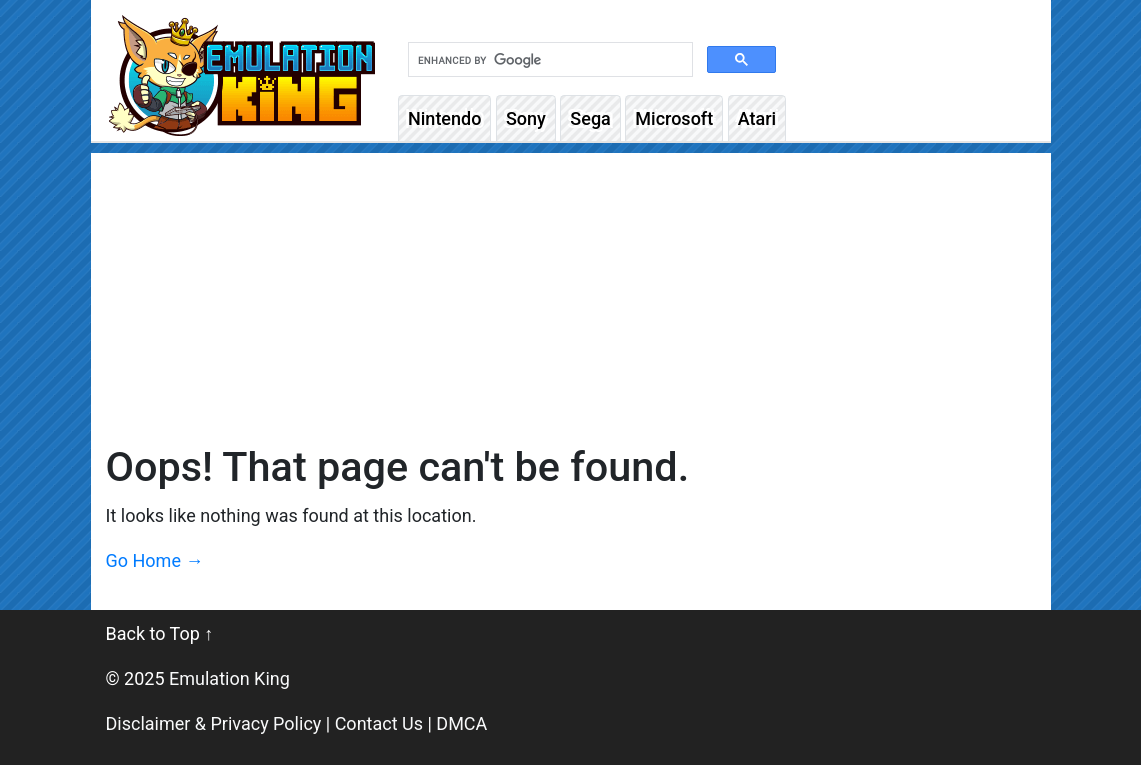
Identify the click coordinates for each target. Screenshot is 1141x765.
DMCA (461, 723)
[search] (548, 60)
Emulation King (229, 678)
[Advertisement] (571, 293)
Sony (526, 118)
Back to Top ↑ (160, 633)
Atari (757, 118)
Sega (590, 118)
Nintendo (444, 118)
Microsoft (674, 118)
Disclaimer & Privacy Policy (214, 723)
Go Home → (155, 560)
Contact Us (379, 723)
